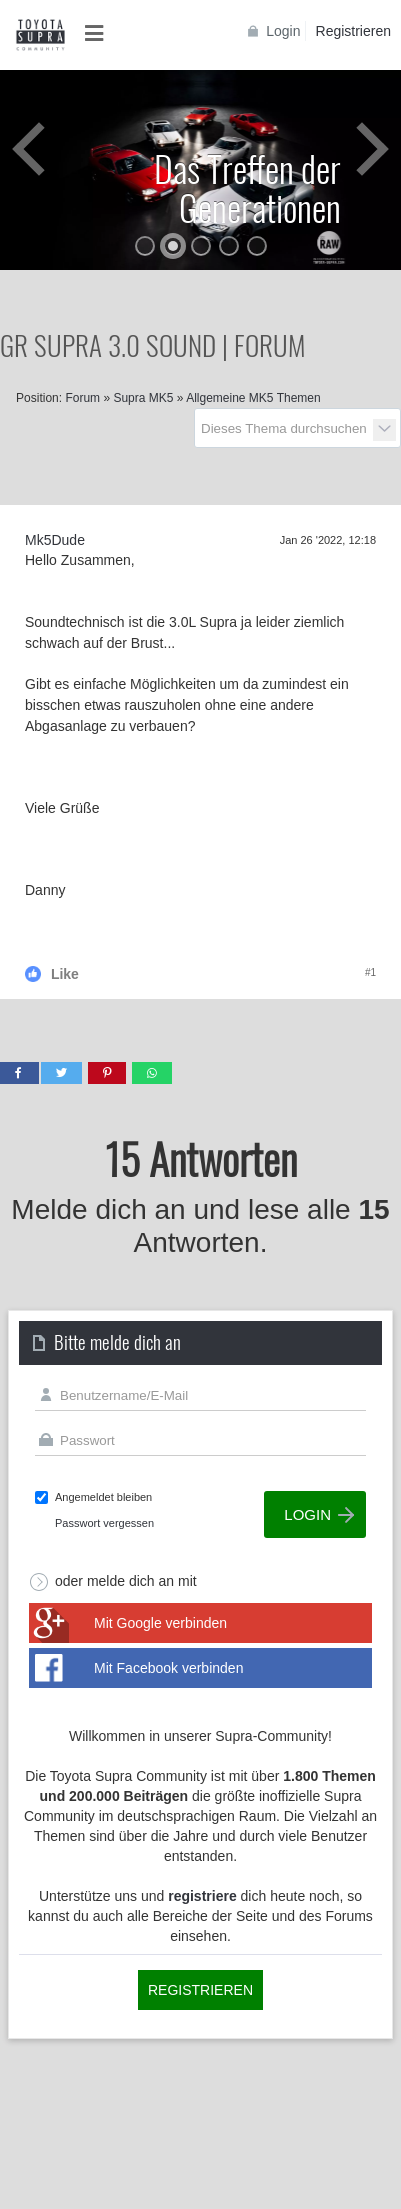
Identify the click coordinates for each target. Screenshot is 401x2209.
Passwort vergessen (104, 1523)
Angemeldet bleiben (103, 1497)
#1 (370, 972)
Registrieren (353, 31)
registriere (202, 1896)
